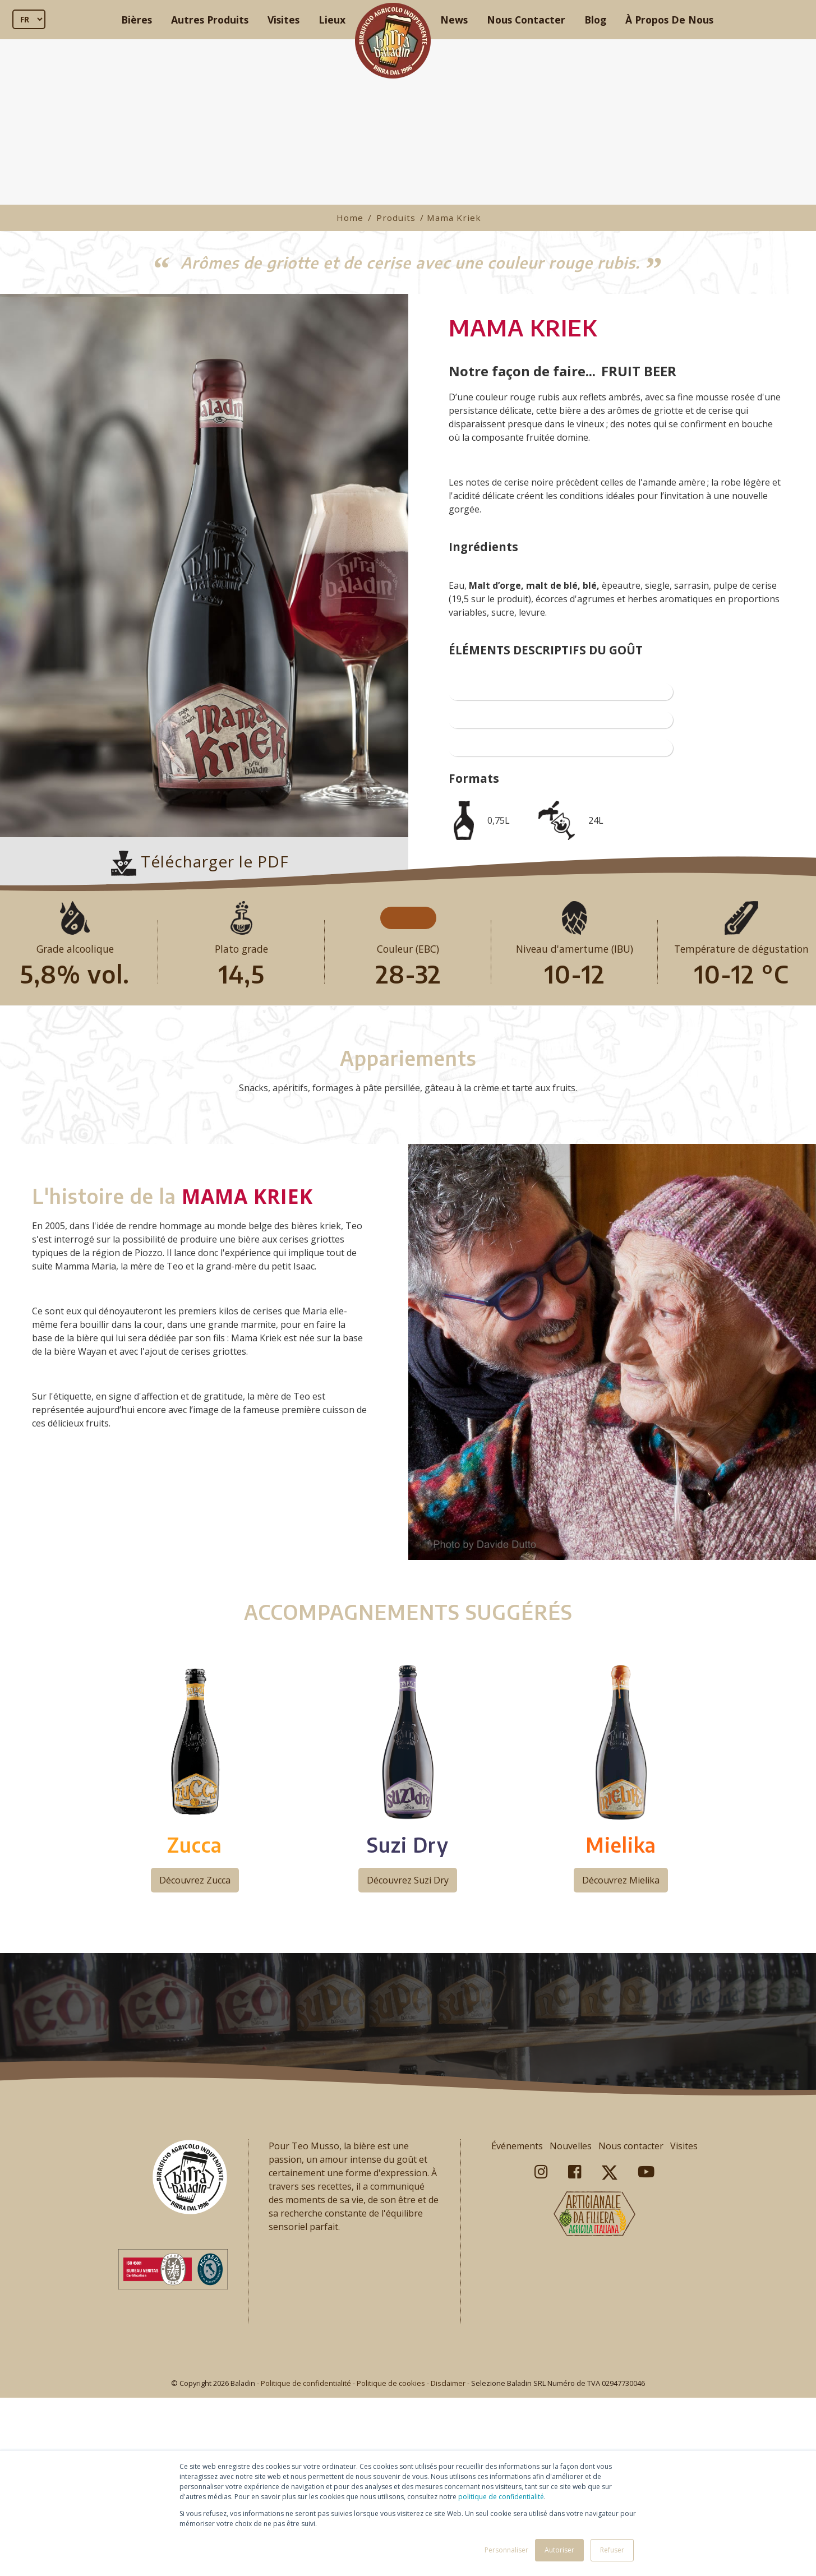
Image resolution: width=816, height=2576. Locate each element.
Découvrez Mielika (621, 2064)
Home (349, 217)
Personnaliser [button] (506, 2550)
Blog (595, 19)
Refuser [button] (612, 2550)
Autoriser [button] (559, 2550)
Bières (136, 19)
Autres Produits (209, 19)
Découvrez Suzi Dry (408, 2064)
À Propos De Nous (669, 19)
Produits (396, 217)
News (454, 19)
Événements (517, 2330)
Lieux (332, 19)
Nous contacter (630, 2330)
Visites (283, 19)
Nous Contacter (526, 19)
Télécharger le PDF (200, 861)
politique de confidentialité (501, 2496)
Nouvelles (571, 2330)
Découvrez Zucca (194, 2064)
